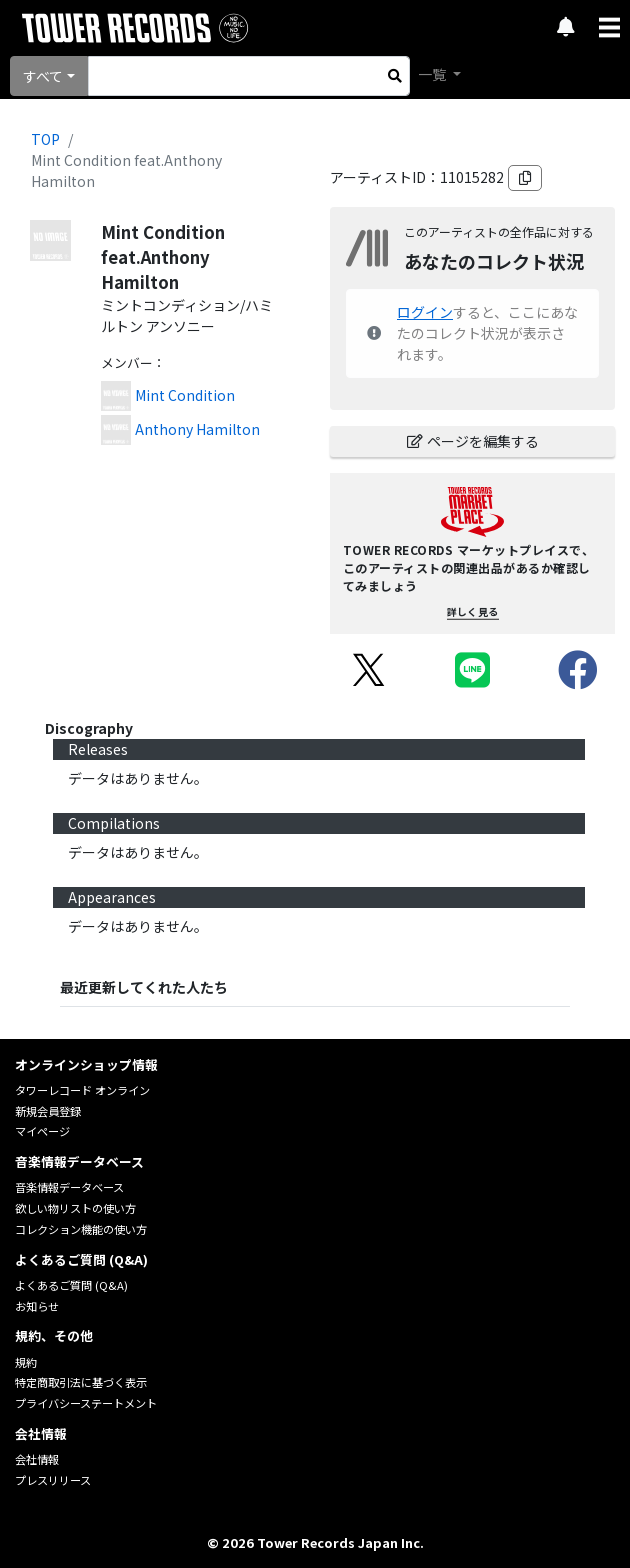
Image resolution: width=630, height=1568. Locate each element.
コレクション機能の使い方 (81, 1229)
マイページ (42, 1131)
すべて (43, 76)
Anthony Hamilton (197, 429)
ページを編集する (473, 441)
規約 (26, 1362)
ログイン (425, 312)
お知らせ (37, 1306)
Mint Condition (185, 395)
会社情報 (37, 1459)
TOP (45, 139)
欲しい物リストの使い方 (75, 1208)
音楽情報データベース (69, 1187)
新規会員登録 (48, 1111)
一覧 (433, 74)
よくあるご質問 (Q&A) (71, 1285)
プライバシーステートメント (86, 1403)
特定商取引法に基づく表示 (81, 1382)
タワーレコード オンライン (82, 1090)
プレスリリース (53, 1480)
